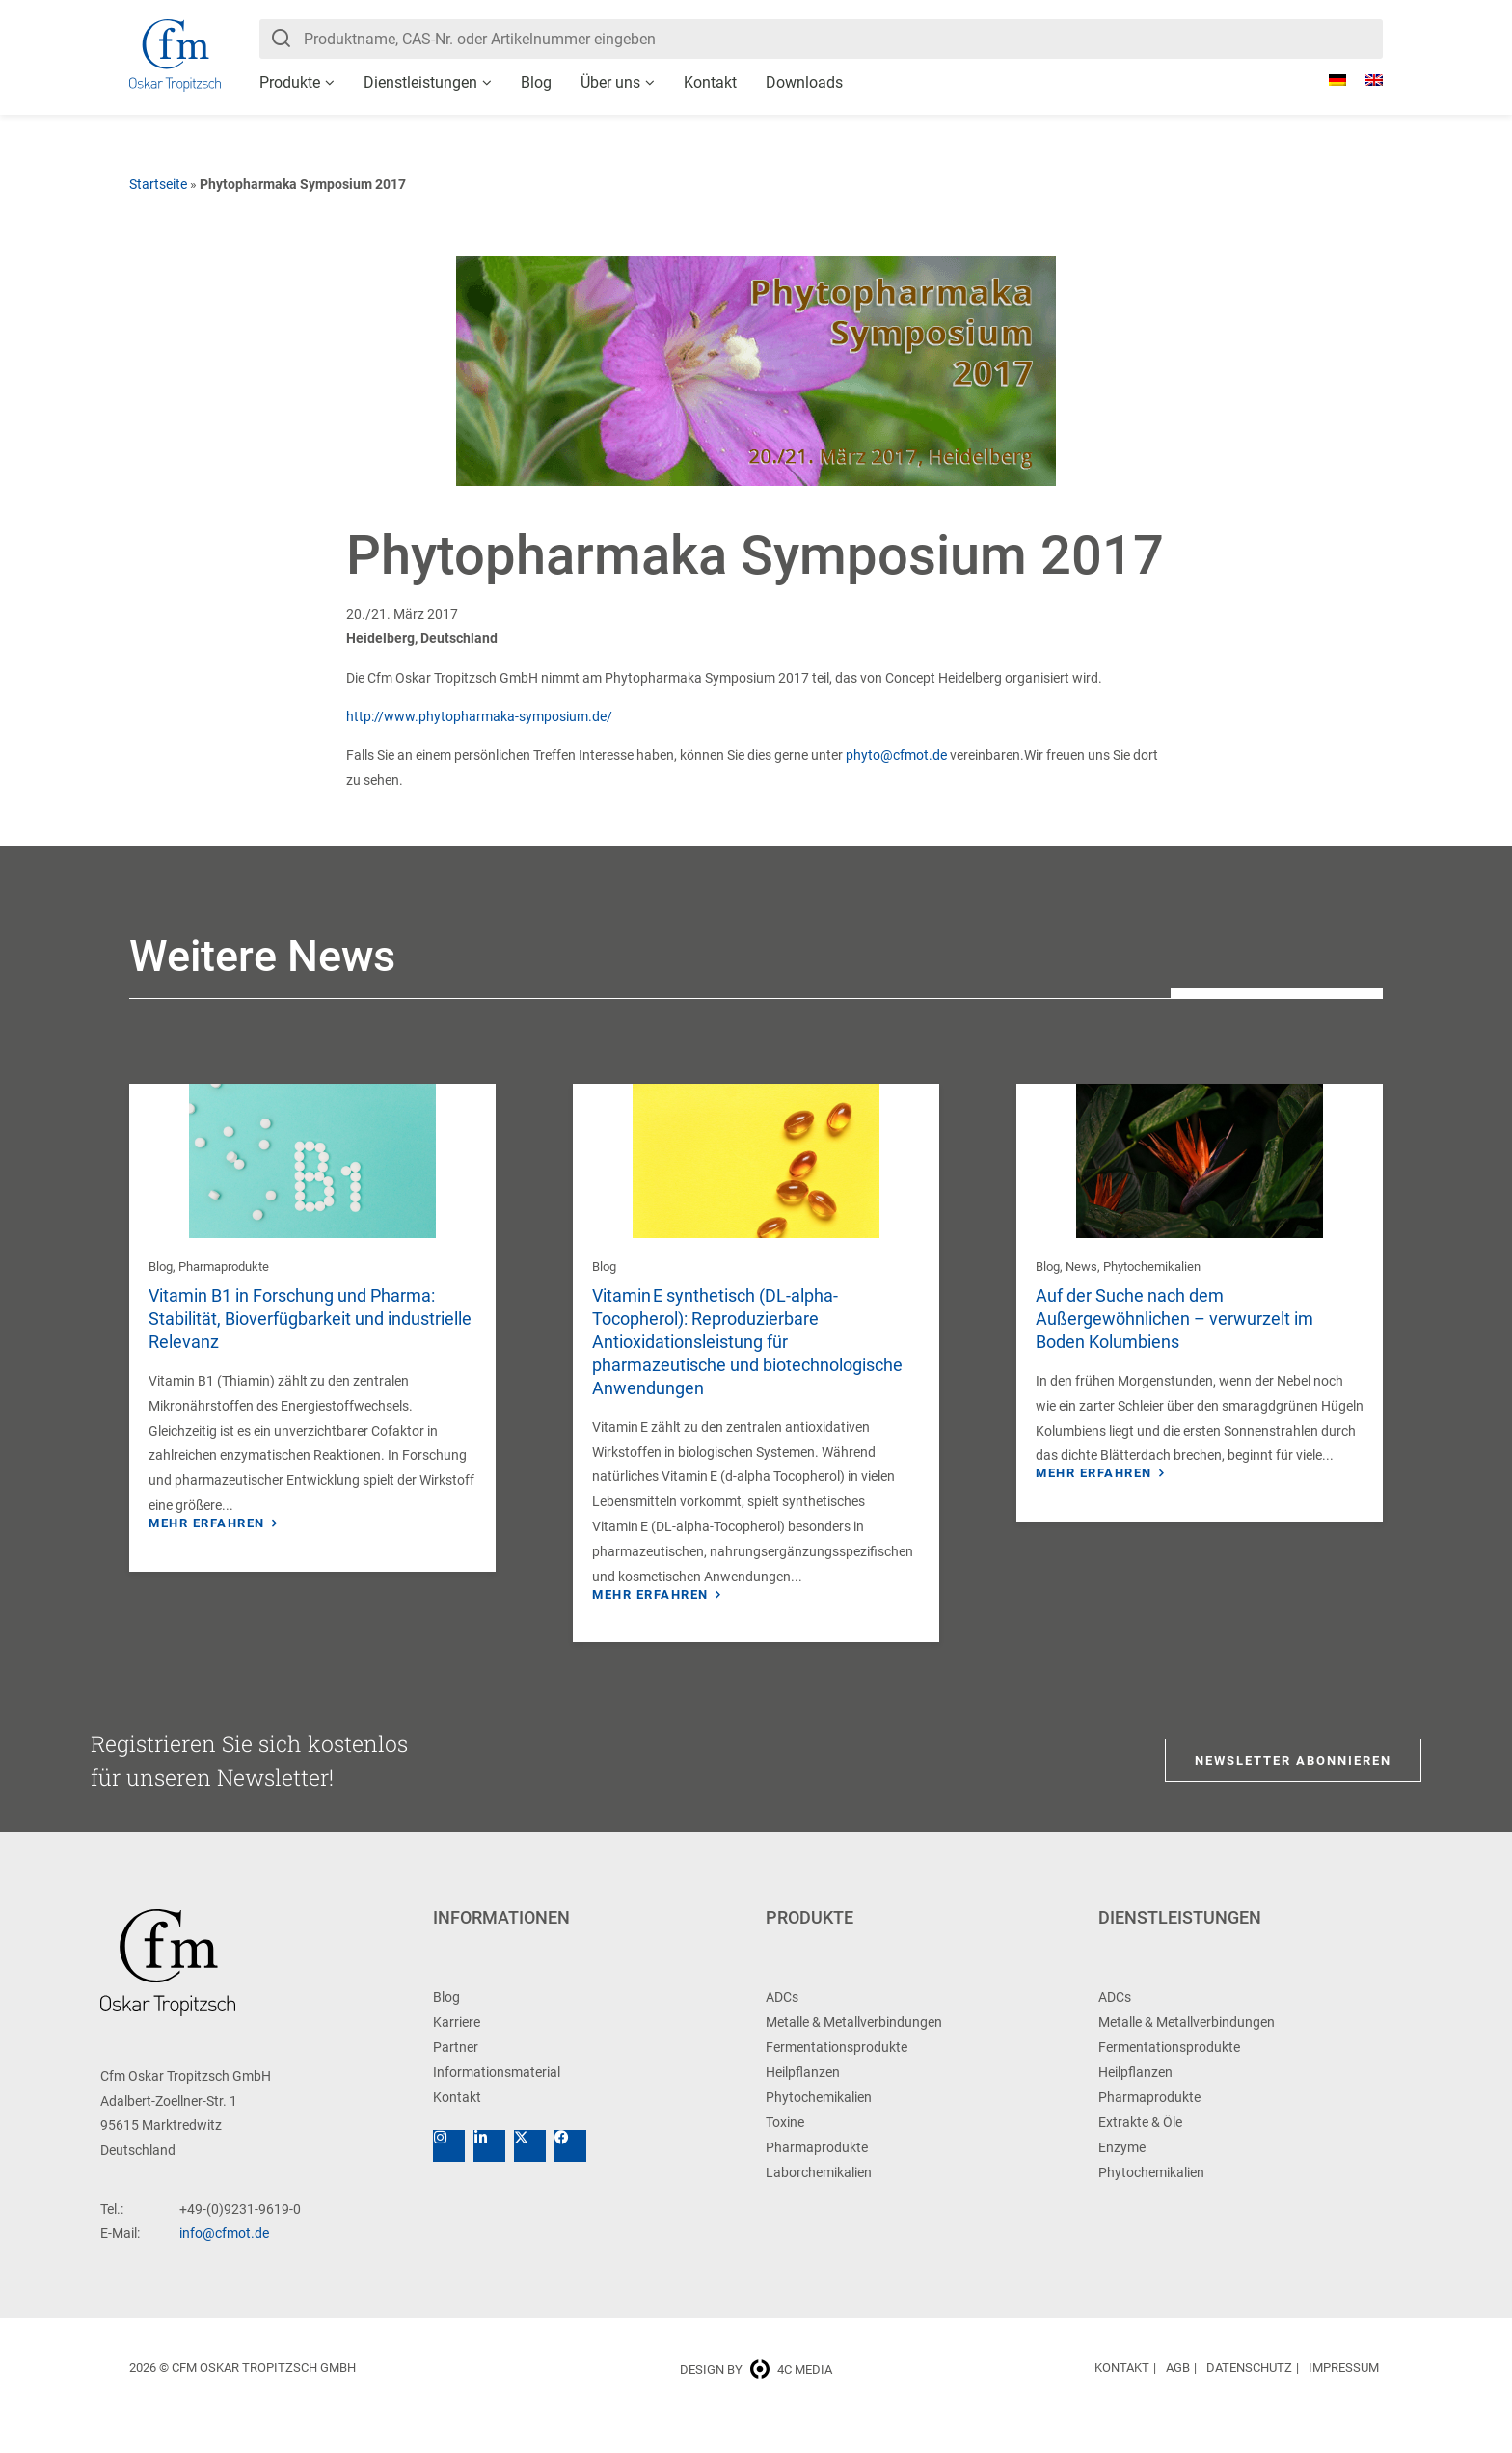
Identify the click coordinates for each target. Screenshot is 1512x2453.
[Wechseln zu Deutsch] (1328, 80)
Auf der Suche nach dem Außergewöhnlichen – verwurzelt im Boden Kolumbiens (1174, 1318)
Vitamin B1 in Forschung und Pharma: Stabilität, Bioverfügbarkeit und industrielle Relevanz (310, 1318)
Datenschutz (1249, 2398)
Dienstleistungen (420, 82)
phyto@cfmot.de (896, 755)
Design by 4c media (756, 2400)
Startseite (158, 184)
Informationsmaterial (496, 2103)
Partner (455, 2078)
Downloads (804, 82)
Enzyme (1122, 2178)
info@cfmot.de (224, 2264)
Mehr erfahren (206, 1523)
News (1081, 1266)
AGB (1178, 2398)
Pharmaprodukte (223, 1266)
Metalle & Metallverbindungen (854, 2053)
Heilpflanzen (803, 2103)
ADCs (782, 2027)
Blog (536, 82)
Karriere (456, 2053)
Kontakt (710, 82)
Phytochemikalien (1152, 1266)
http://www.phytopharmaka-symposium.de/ (479, 716)
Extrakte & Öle (1140, 2153)
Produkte (289, 82)
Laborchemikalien (819, 2203)
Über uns (610, 82)
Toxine (785, 2153)
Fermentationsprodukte (836, 2078)
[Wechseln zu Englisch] (1364, 80)
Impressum (1344, 2398)
